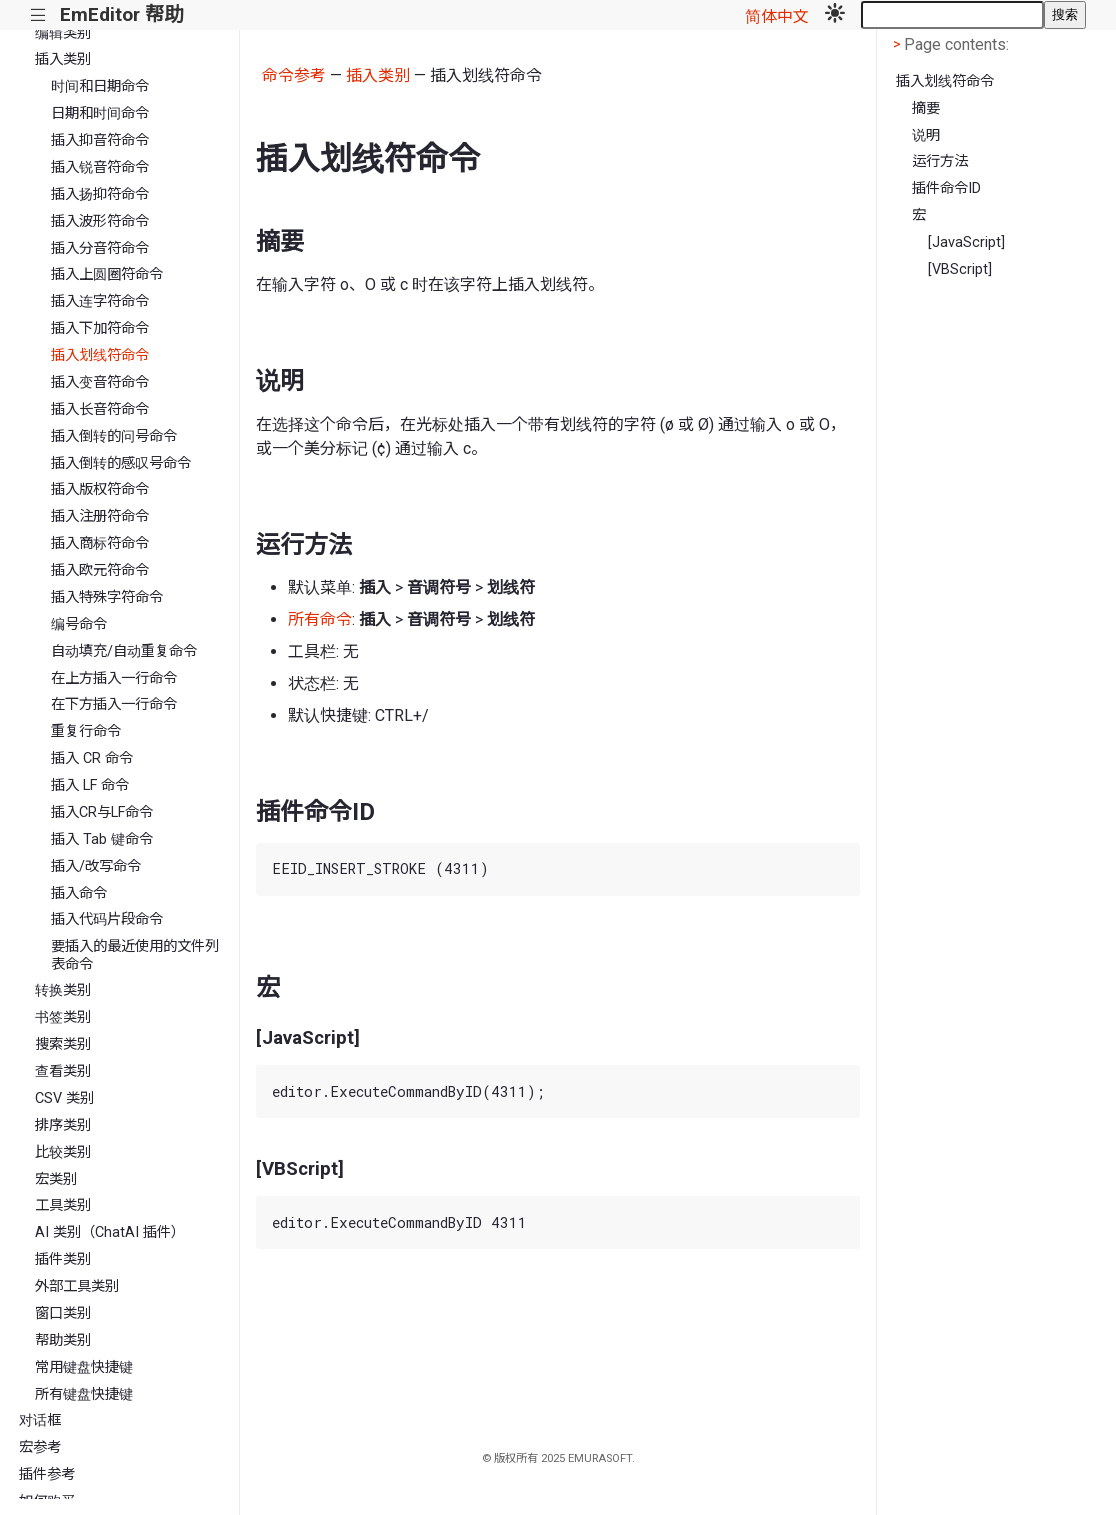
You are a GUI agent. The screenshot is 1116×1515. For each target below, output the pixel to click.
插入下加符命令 (100, 328)
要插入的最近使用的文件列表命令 (135, 955)
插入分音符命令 (100, 248)
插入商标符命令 (100, 543)
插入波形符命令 (100, 221)
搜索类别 (63, 1044)
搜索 (1065, 14)
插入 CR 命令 (92, 758)
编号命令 (79, 624)
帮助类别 (63, 1340)
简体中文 (777, 16)
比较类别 (63, 1152)
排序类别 (63, 1125)
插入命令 (79, 893)
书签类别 (63, 1017)
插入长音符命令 (100, 409)
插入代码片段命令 (107, 919)
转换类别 (63, 990)
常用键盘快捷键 (84, 1367)
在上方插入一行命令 (114, 678)
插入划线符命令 (100, 355)
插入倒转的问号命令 (114, 436)
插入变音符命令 (100, 382)
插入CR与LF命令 (102, 812)
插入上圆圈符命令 (107, 274)
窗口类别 (63, 1313)
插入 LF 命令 (90, 785)
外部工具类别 (77, 1286)
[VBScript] (960, 269)
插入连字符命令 (100, 301)
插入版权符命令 (100, 489)
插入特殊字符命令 (107, 597)
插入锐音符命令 (100, 167)
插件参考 (47, 1474)
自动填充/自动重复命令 (124, 651)
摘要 (926, 108)
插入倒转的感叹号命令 (121, 463)
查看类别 (63, 1071)
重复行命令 (86, 731)
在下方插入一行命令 (114, 704)
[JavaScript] (966, 242)
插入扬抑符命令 (100, 194)
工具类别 (63, 1205)
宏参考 (40, 1447)
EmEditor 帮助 (121, 14)
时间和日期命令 (100, 86)
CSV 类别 (64, 1098)
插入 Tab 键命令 (102, 839)
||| (38, 15)
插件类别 (63, 1259)
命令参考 (294, 75)
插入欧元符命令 (100, 570)
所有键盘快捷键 (84, 1394)
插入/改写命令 (96, 866)
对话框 (40, 1420)
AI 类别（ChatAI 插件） (110, 1232)
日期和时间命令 (100, 113)
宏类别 (56, 1179)
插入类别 (63, 59)
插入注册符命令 (100, 516)
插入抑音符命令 (100, 140)
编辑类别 (63, 33)
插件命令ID (946, 188)
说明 (926, 135)
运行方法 (940, 161)
